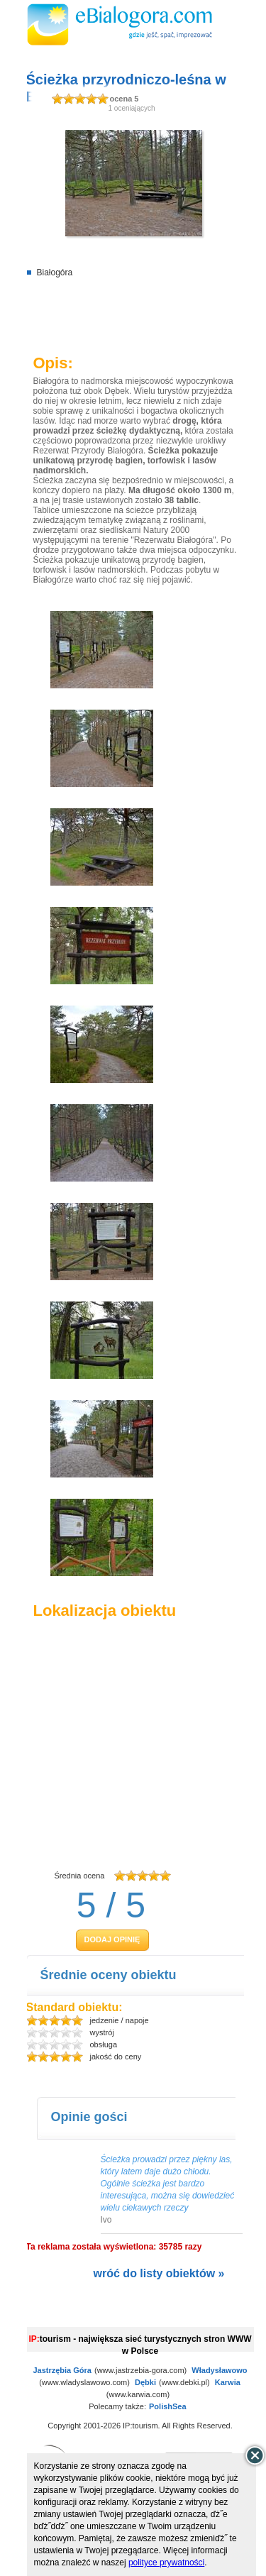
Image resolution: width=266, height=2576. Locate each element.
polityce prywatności (166, 2562)
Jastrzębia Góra (62, 2370)
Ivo (106, 2220)
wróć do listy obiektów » (159, 2273)
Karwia (227, 2382)
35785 (170, 2247)
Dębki (145, 2382)
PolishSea (168, 2406)
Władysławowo (219, 2370)
